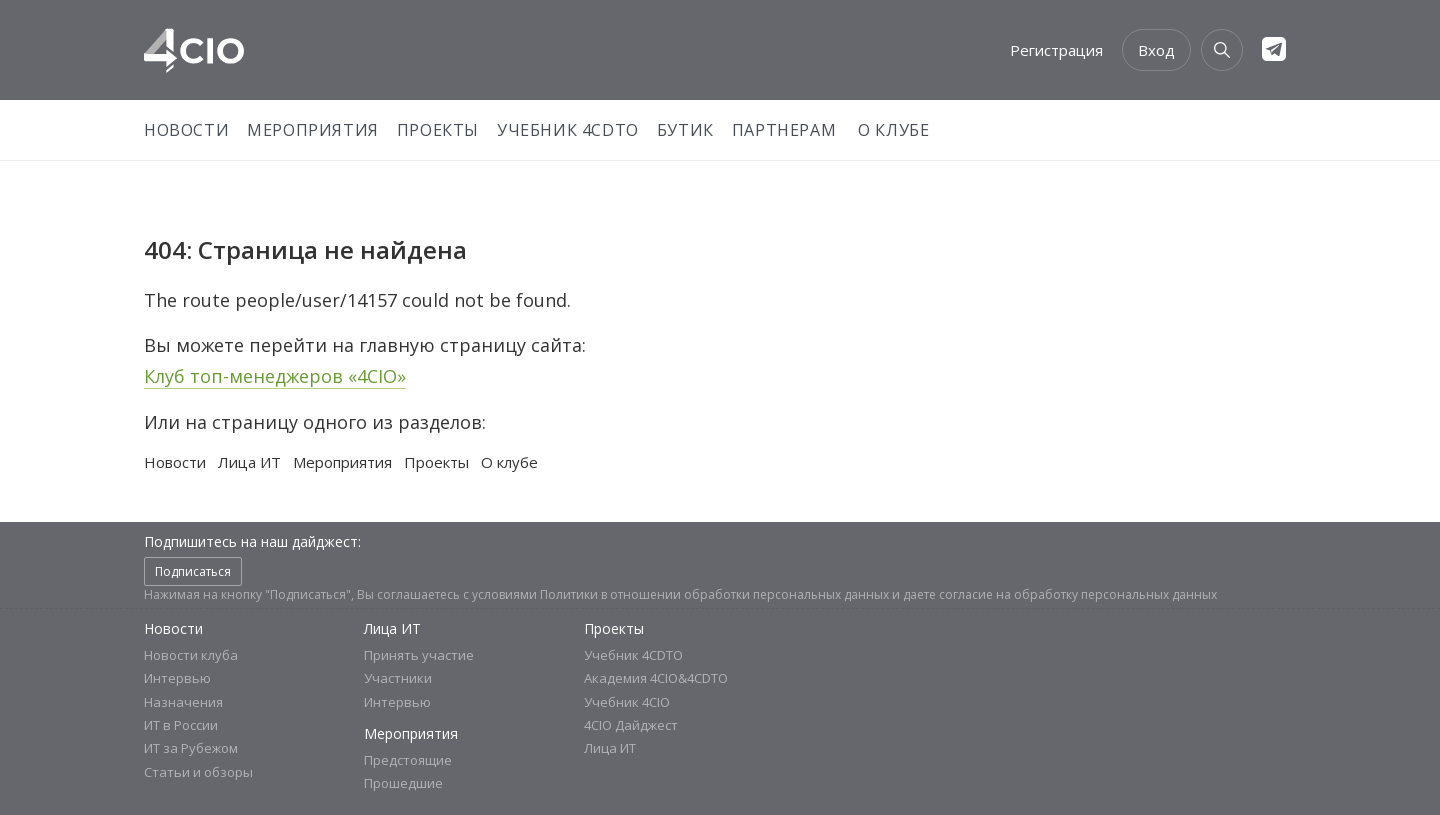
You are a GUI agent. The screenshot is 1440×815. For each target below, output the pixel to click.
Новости (186, 130)
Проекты (438, 130)
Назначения (183, 702)
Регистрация (1056, 50)
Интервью (177, 678)
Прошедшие (403, 783)
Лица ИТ (249, 462)
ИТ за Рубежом (191, 748)
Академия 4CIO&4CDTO (656, 678)
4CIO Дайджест (631, 725)
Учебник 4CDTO (568, 130)
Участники (398, 678)
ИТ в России (181, 725)
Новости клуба (191, 655)
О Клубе (893, 130)
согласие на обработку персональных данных (1078, 594)
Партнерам (784, 130)
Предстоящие (408, 760)
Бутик (685, 130)
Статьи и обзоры (198, 772)
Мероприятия (313, 130)
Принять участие (419, 655)
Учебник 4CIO (627, 702)
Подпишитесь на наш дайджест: (252, 541)
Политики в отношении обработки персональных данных (714, 594)
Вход (1156, 50)
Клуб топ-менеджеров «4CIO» (275, 376)
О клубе (509, 462)
